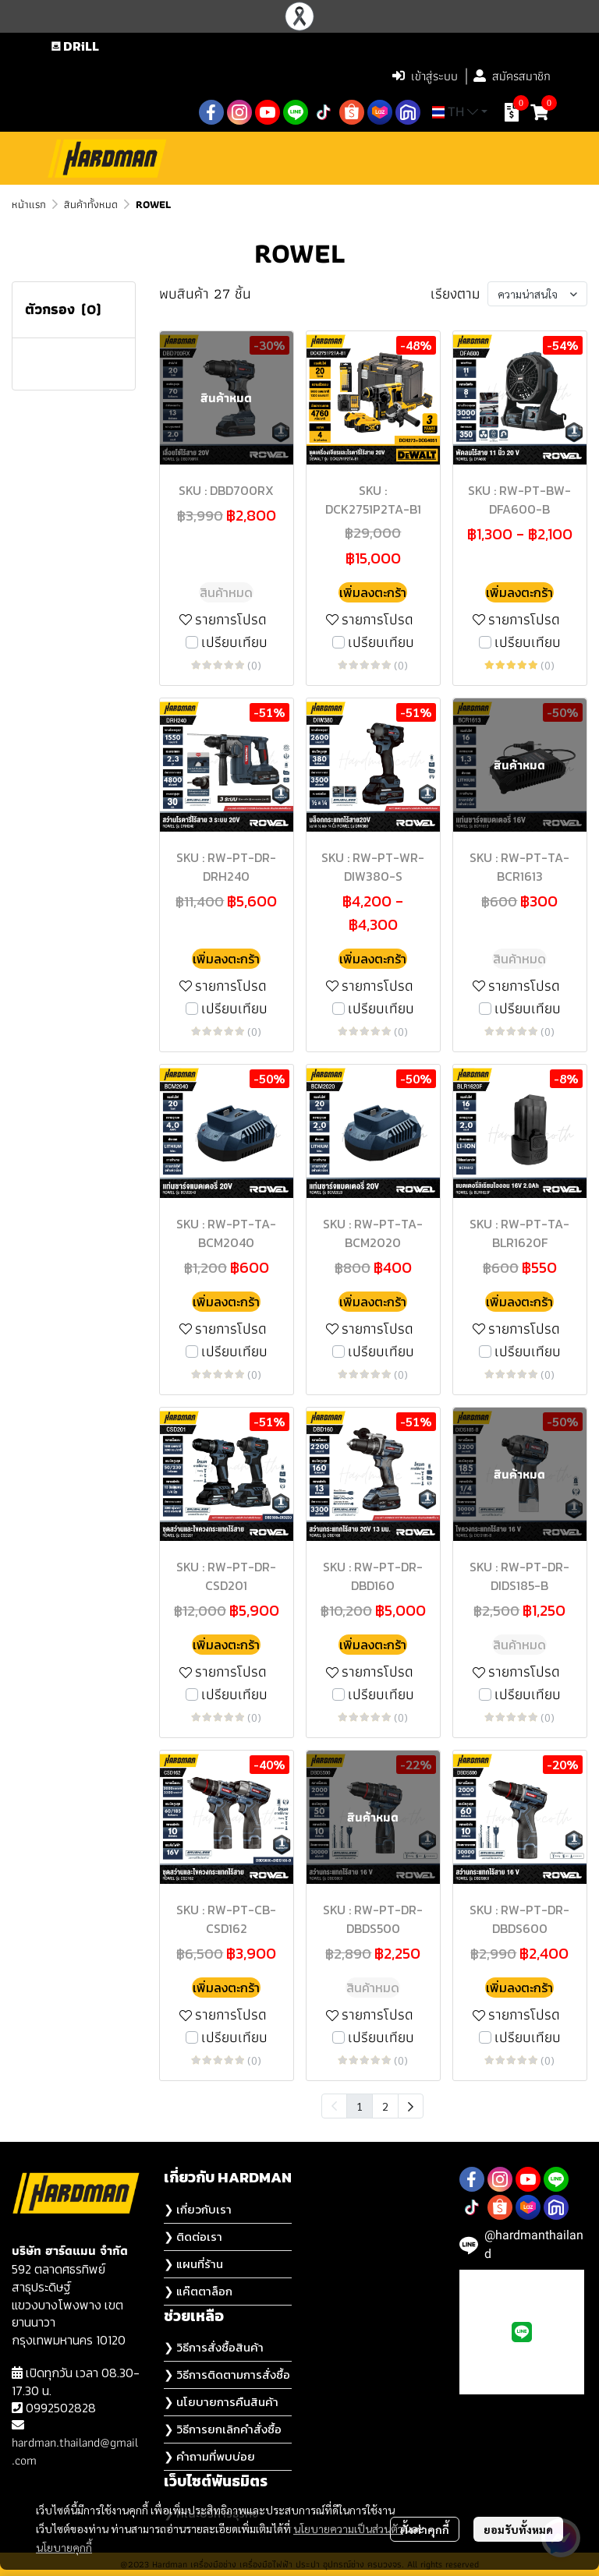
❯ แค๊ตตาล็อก (198, 2291)
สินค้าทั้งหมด (91, 204)
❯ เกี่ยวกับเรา (198, 2209)
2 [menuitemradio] (385, 2106)
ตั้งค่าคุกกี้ (424, 2529)
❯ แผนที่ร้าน (193, 2264)
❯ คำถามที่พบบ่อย (209, 2456)
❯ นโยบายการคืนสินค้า (221, 2402)
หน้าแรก (29, 204)
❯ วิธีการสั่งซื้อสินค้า (214, 2347)
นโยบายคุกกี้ (64, 2547)
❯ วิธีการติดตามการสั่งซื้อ (227, 2374)
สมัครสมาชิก (512, 76)
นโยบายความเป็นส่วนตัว (348, 2528)
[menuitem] (411, 2106)
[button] (281, 76)
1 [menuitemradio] (359, 2106)
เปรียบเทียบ (234, 642)
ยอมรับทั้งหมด (518, 2529)
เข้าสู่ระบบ (425, 76)
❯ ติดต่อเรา (193, 2237)
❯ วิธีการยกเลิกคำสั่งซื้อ (223, 2429)
